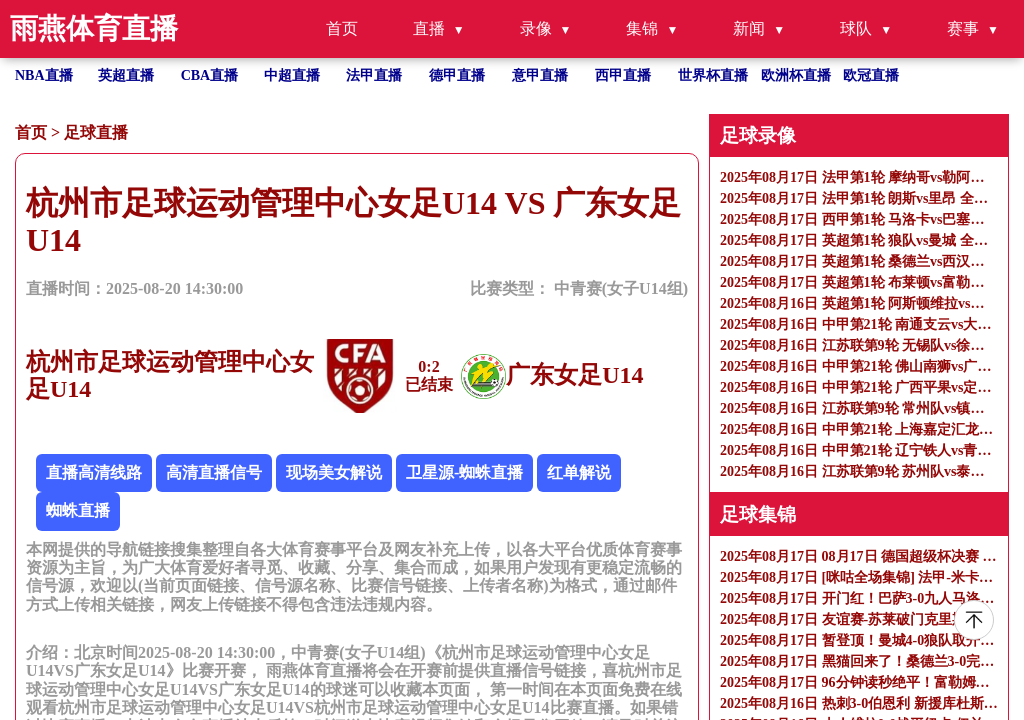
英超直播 (126, 75)
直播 (429, 28)
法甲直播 (374, 75)
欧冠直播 (871, 75)
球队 (856, 28)
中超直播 (292, 75)
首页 (342, 28)
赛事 (963, 28)
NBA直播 (44, 75)
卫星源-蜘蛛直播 (464, 472)
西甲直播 (623, 75)
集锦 (642, 28)
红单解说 (579, 472)
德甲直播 (457, 75)
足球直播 (96, 132)
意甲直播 (540, 75)
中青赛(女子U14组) (621, 288)
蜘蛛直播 (78, 510)
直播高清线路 (94, 472)
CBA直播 (210, 75)
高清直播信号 (214, 472)
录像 (536, 28)
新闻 (749, 28)
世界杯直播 (713, 75)
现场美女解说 (334, 472)
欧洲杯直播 (796, 75)
